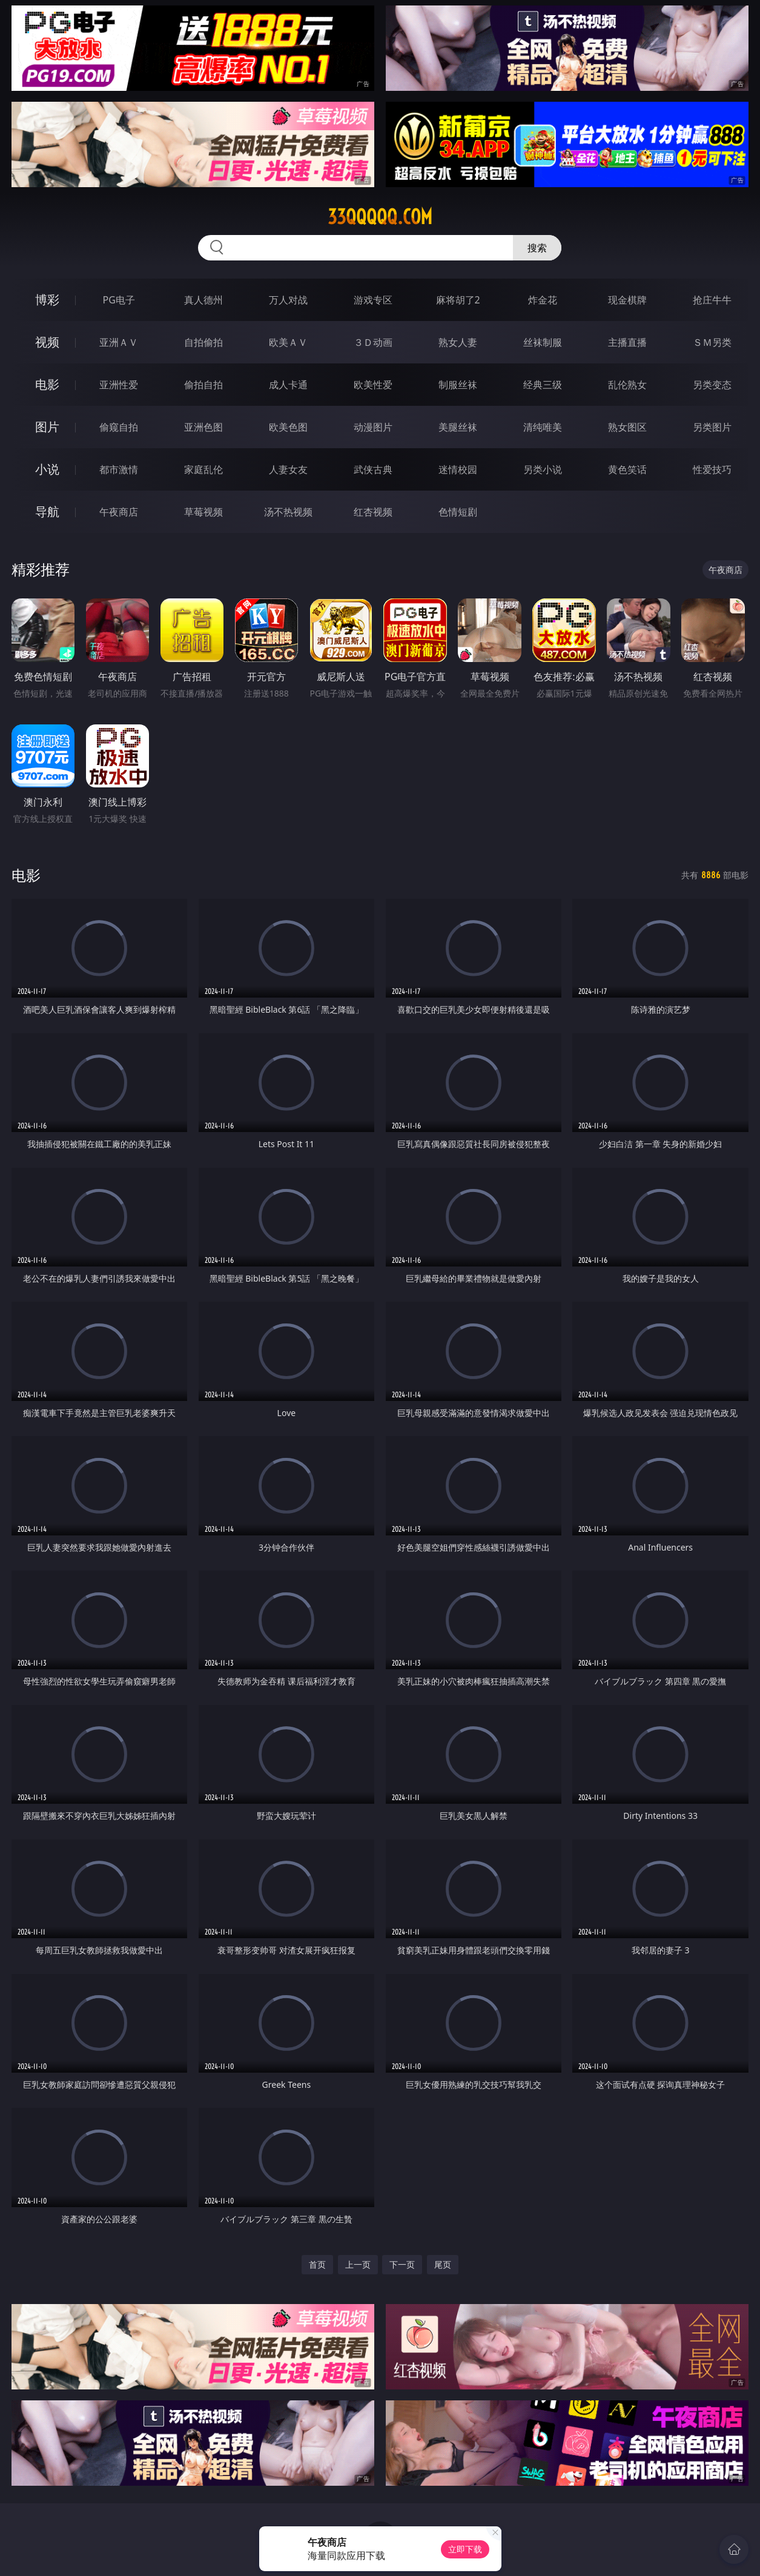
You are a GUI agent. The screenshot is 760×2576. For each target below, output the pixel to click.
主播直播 (627, 342)
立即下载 (465, 2549)
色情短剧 (457, 511)
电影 (47, 384)
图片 (47, 427)
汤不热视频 (288, 511)
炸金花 (542, 299)
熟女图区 (627, 427)
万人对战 (288, 299)
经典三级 (542, 384)
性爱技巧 (712, 469)
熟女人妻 (457, 342)
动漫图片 (373, 427)
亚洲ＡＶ (118, 342)
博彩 (47, 299)
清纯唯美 (542, 427)
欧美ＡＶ (288, 342)
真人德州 (203, 299)
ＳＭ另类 (712, 342)
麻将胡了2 (458, 299)
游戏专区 (373, 299)
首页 (317, 2264)
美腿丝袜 (457, 427)
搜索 (537, 247)
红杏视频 (373, 511)
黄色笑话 (627, 469)
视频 (47, 342)
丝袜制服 (542, 342)
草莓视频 (203, 511)
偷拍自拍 (203, 384)
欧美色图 (288, 427)
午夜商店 (118, 511)
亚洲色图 (203, 427)
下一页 (402, 2264)
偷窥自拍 (118, 427)
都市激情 (118, 469)
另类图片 (712, 427)
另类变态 (712, 384)
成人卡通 (288, 384)
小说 (47, 469)
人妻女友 (288, 469)
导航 (47, 511)
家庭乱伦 (203, 469)
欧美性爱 (373, 384)
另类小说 (542, 469)
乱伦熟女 (627, 384)
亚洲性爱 (118, 384)
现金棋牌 (627, 299)
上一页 (358, 2264)
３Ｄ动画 (373, 342)
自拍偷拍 (203, 342)
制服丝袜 (457, 384)
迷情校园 (457, 469)
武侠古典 (373, 469)
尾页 (442, 2264)
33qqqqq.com (380, 217)
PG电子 (119, 299)
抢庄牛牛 (712, 299)
